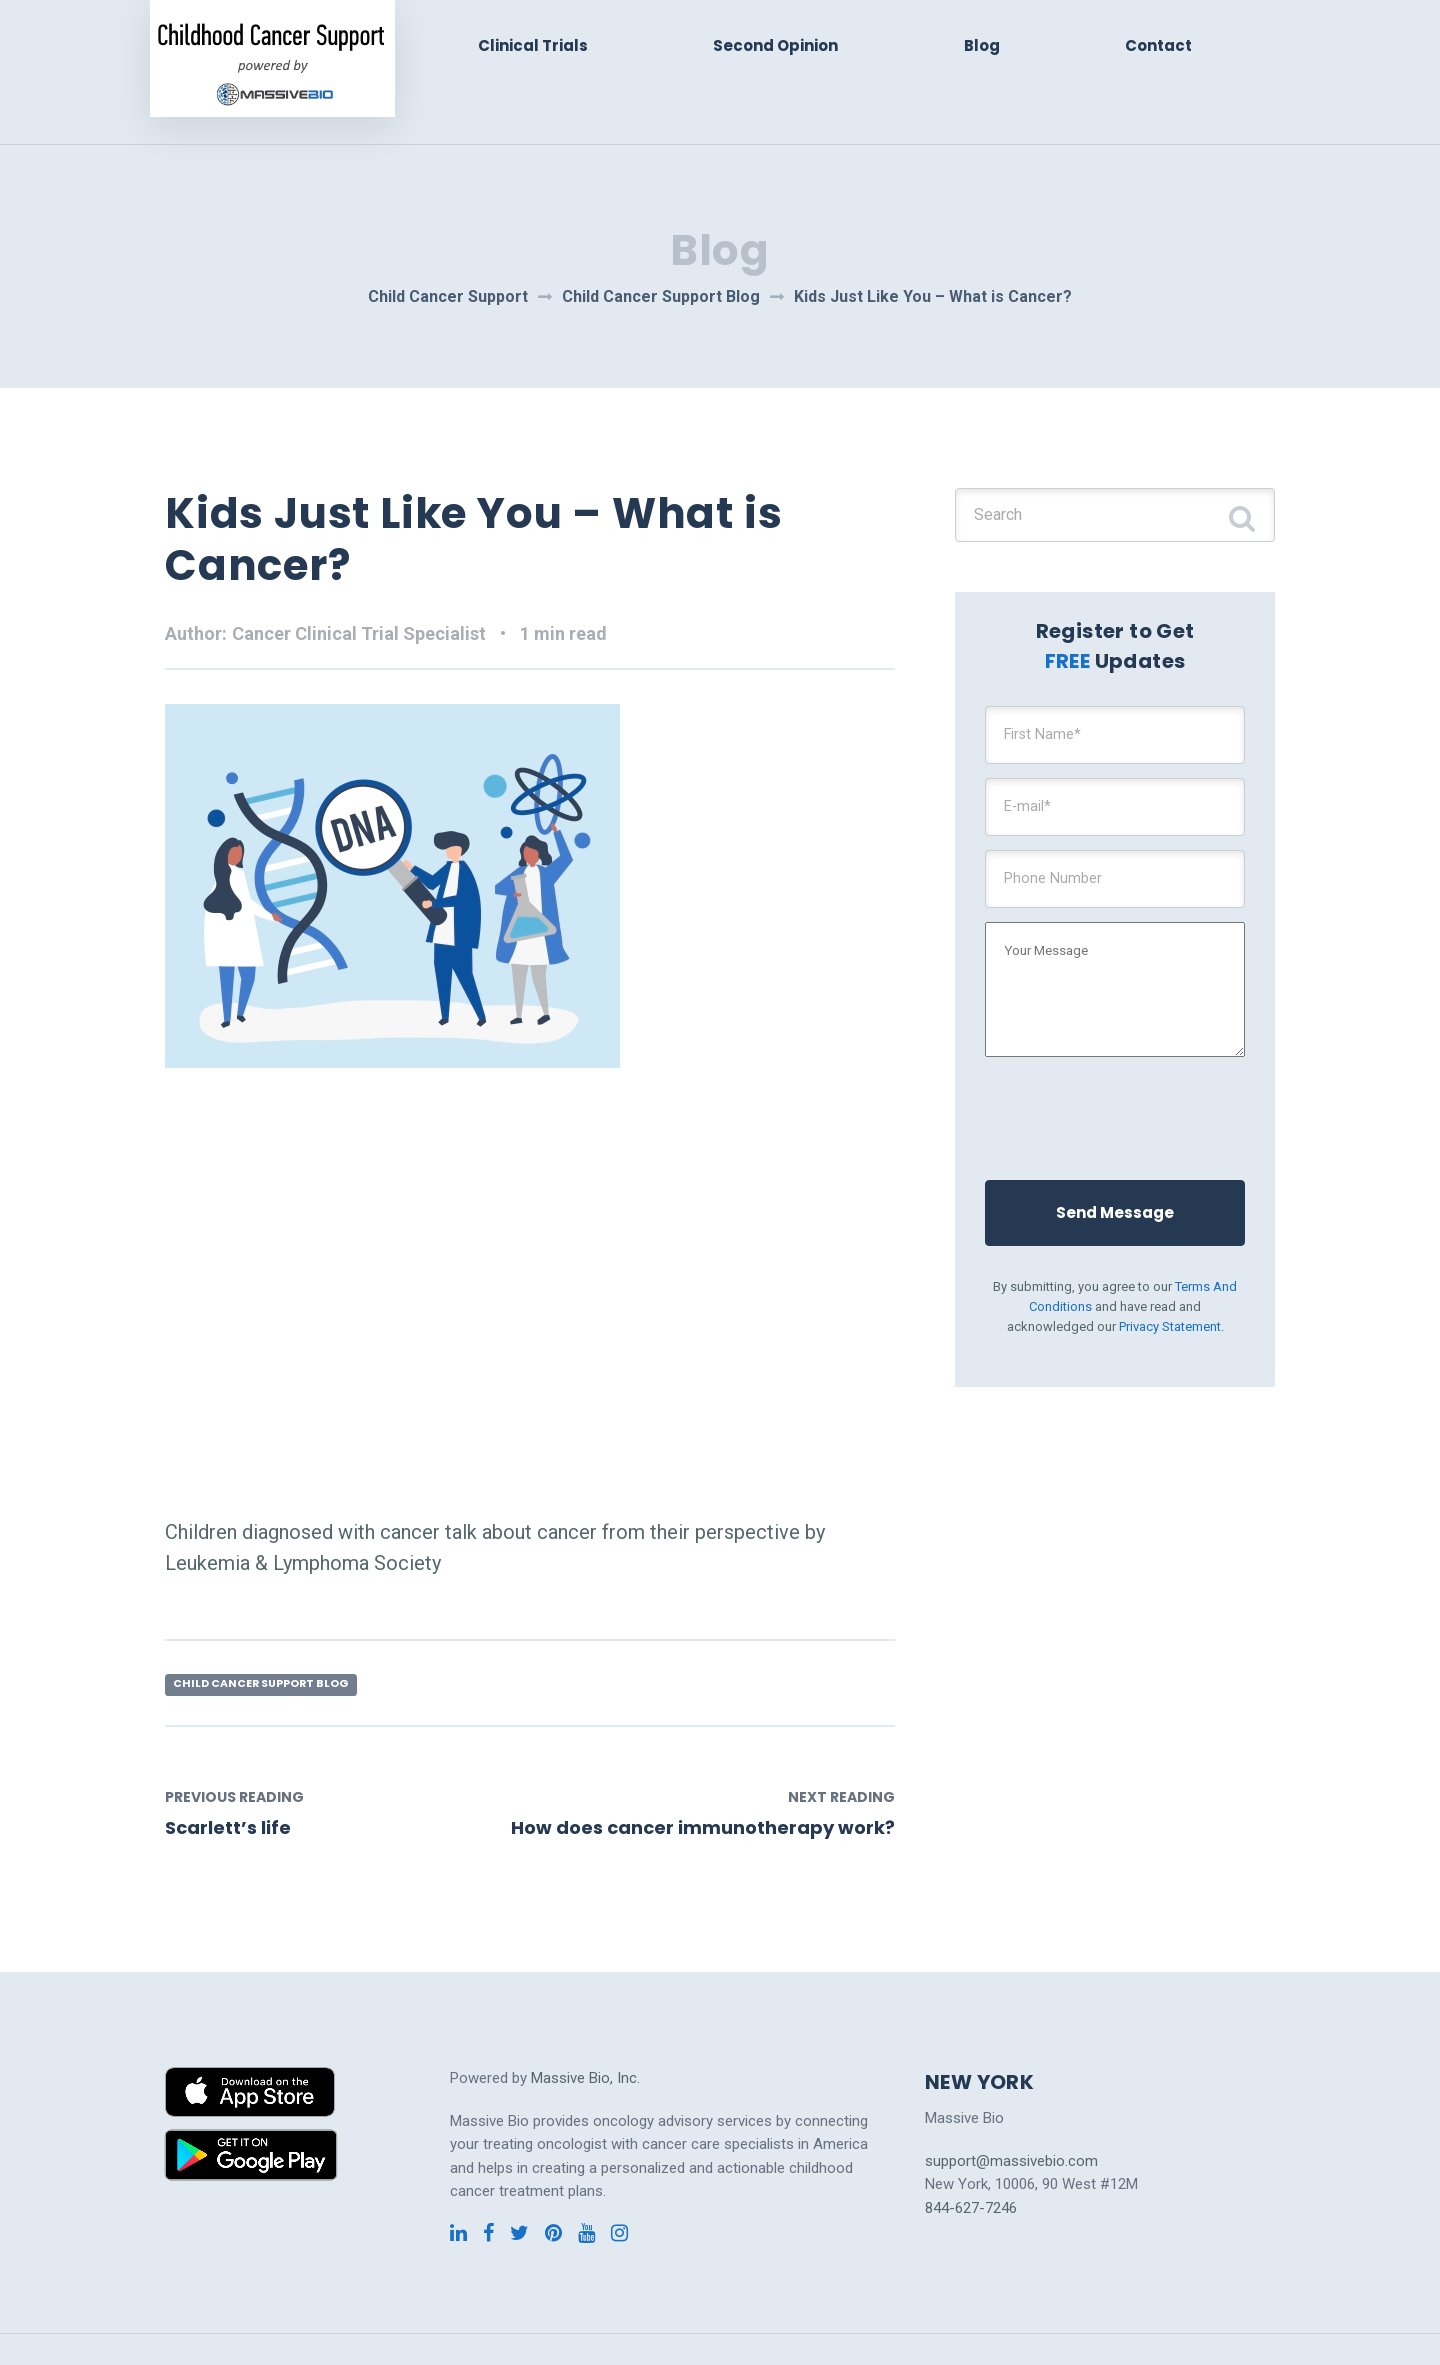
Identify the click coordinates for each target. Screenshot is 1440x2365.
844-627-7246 (971, 2155)
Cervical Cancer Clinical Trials (411, 2322)
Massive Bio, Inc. (585, 2025)
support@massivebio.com (1011, 2108)
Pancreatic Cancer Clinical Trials (626, 2322)
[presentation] (1128, 1107)
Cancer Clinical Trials (233, 2322)
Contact (1160, 45)
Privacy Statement (1170, 1318)
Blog (987, 45)
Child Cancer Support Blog (273, 1629)
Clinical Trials (546, 45)
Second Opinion (785, 45)
